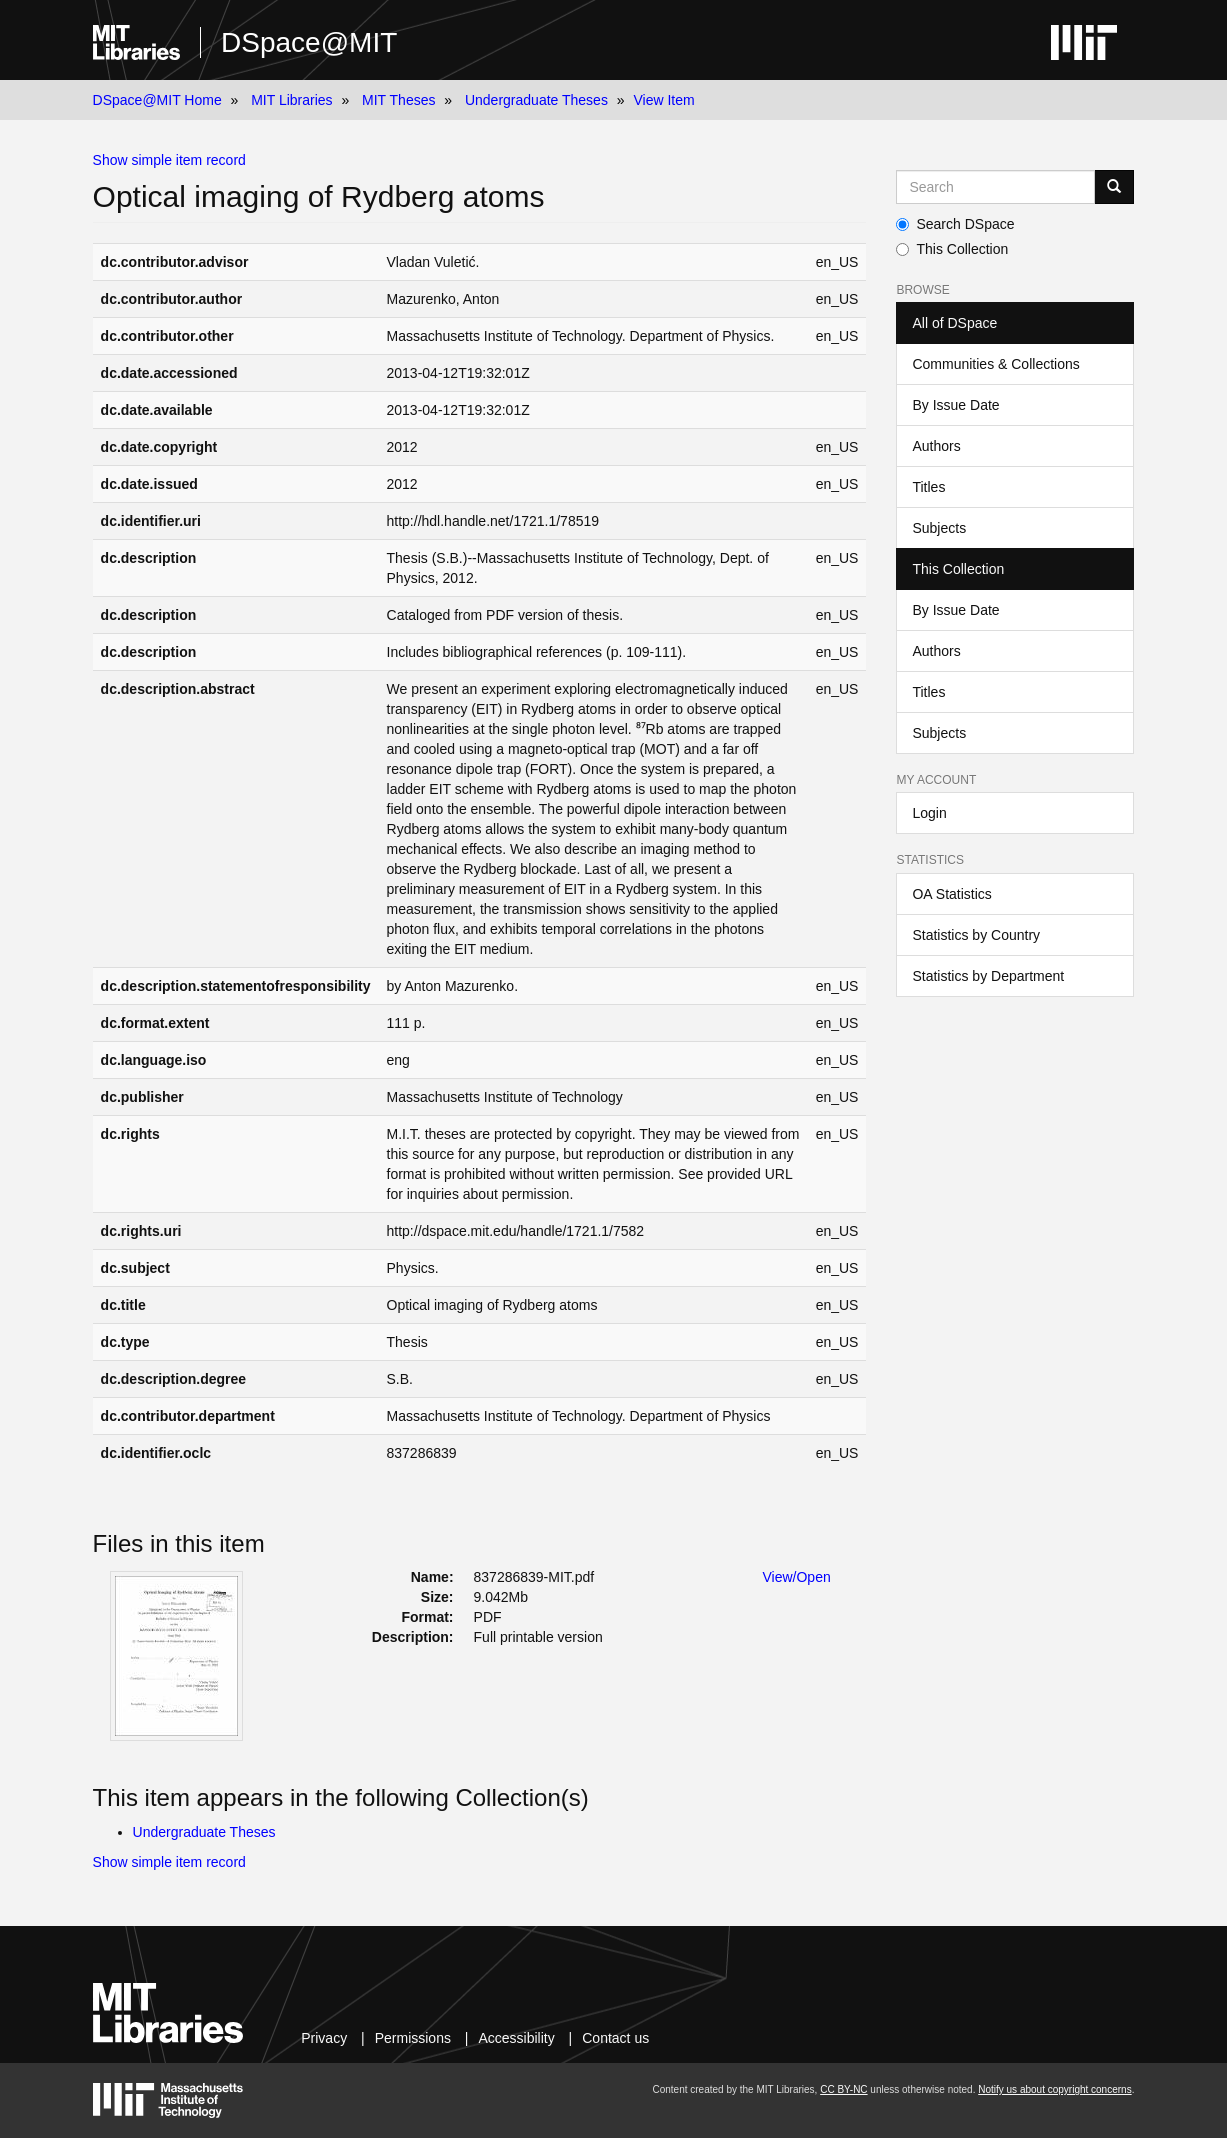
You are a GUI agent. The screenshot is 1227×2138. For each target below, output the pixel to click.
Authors (936, 446)
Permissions (413, 2038)
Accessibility (516, 2038)
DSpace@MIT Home (157, 100)
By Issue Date (955, 405)
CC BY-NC (843, 2089)
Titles (928, 487)
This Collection (952, 249)
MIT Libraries (291, 100)
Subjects (939, 528)
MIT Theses (398, 100)
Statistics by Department (988, 976)
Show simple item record (169, 160)
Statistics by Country (976, 935)
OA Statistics (951, 894)
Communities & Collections (995, 364)
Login (929, 813)
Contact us (615, 2038)
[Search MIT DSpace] (995, 187)
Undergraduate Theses (536, 100)
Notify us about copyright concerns (1054, 2089)
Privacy (324, 2038)
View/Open (796, 1577)
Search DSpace (955, 224)
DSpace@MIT (309, 42)
